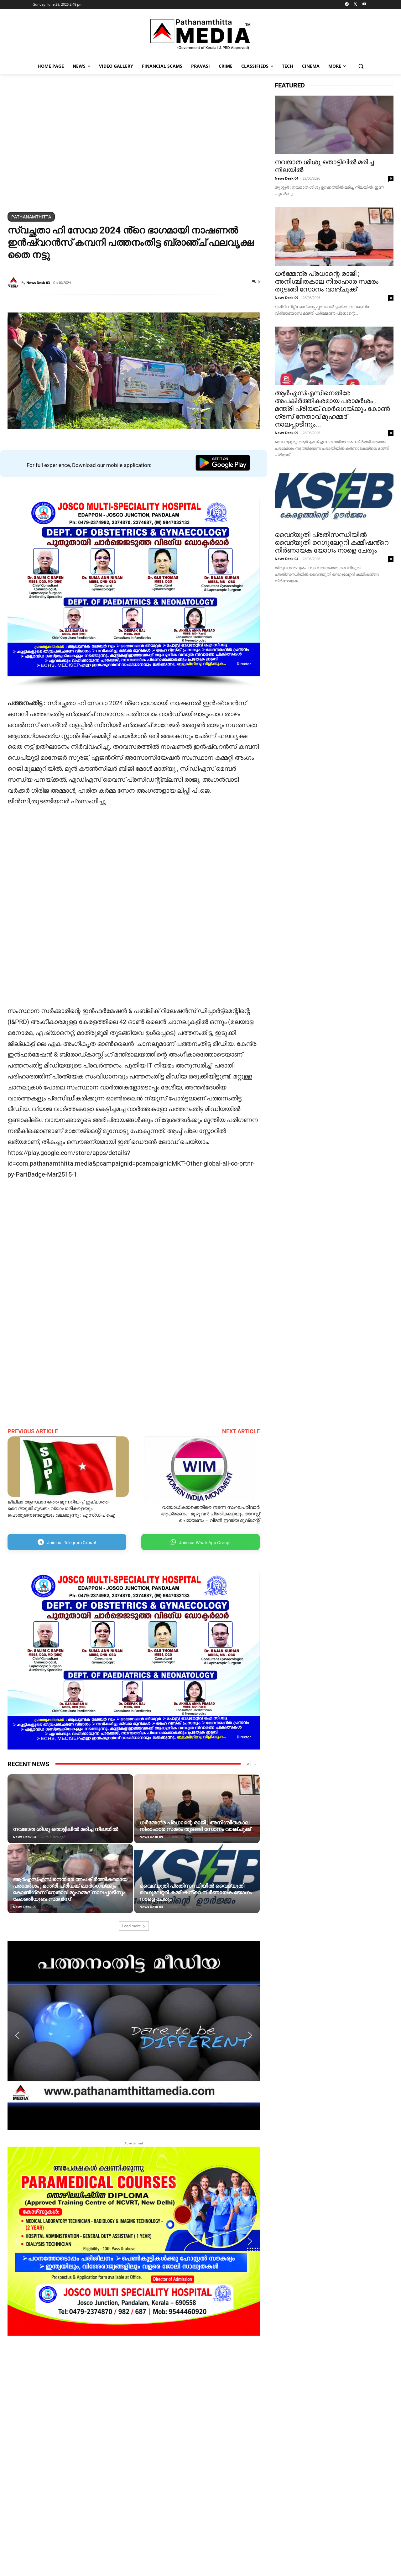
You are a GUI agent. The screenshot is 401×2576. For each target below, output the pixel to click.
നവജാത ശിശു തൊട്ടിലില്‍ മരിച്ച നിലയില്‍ (65, 1829)
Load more (133, 1925)
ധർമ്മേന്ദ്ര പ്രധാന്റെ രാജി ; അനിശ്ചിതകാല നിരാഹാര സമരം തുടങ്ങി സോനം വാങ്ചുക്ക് (195, 1825)
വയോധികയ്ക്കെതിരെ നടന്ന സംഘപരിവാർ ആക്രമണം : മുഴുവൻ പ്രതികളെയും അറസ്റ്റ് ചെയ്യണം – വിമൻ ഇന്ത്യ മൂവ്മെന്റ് (210, 1513)
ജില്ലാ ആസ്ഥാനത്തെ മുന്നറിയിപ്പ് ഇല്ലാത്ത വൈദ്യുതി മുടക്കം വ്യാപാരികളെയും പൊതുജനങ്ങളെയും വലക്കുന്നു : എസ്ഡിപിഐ (61, 1508)
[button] (361, 66)
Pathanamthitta (31, 217)
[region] (134, 143)
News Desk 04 (24, 1836)
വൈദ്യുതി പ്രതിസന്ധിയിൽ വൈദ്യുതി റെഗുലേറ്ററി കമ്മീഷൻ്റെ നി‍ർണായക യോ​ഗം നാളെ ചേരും (195, 1892)
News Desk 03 (38, 282)
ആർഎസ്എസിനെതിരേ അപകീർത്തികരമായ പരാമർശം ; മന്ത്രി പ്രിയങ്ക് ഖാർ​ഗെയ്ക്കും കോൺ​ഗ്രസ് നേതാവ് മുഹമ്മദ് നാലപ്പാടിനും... (332, 408)
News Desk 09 (151, 1836)
